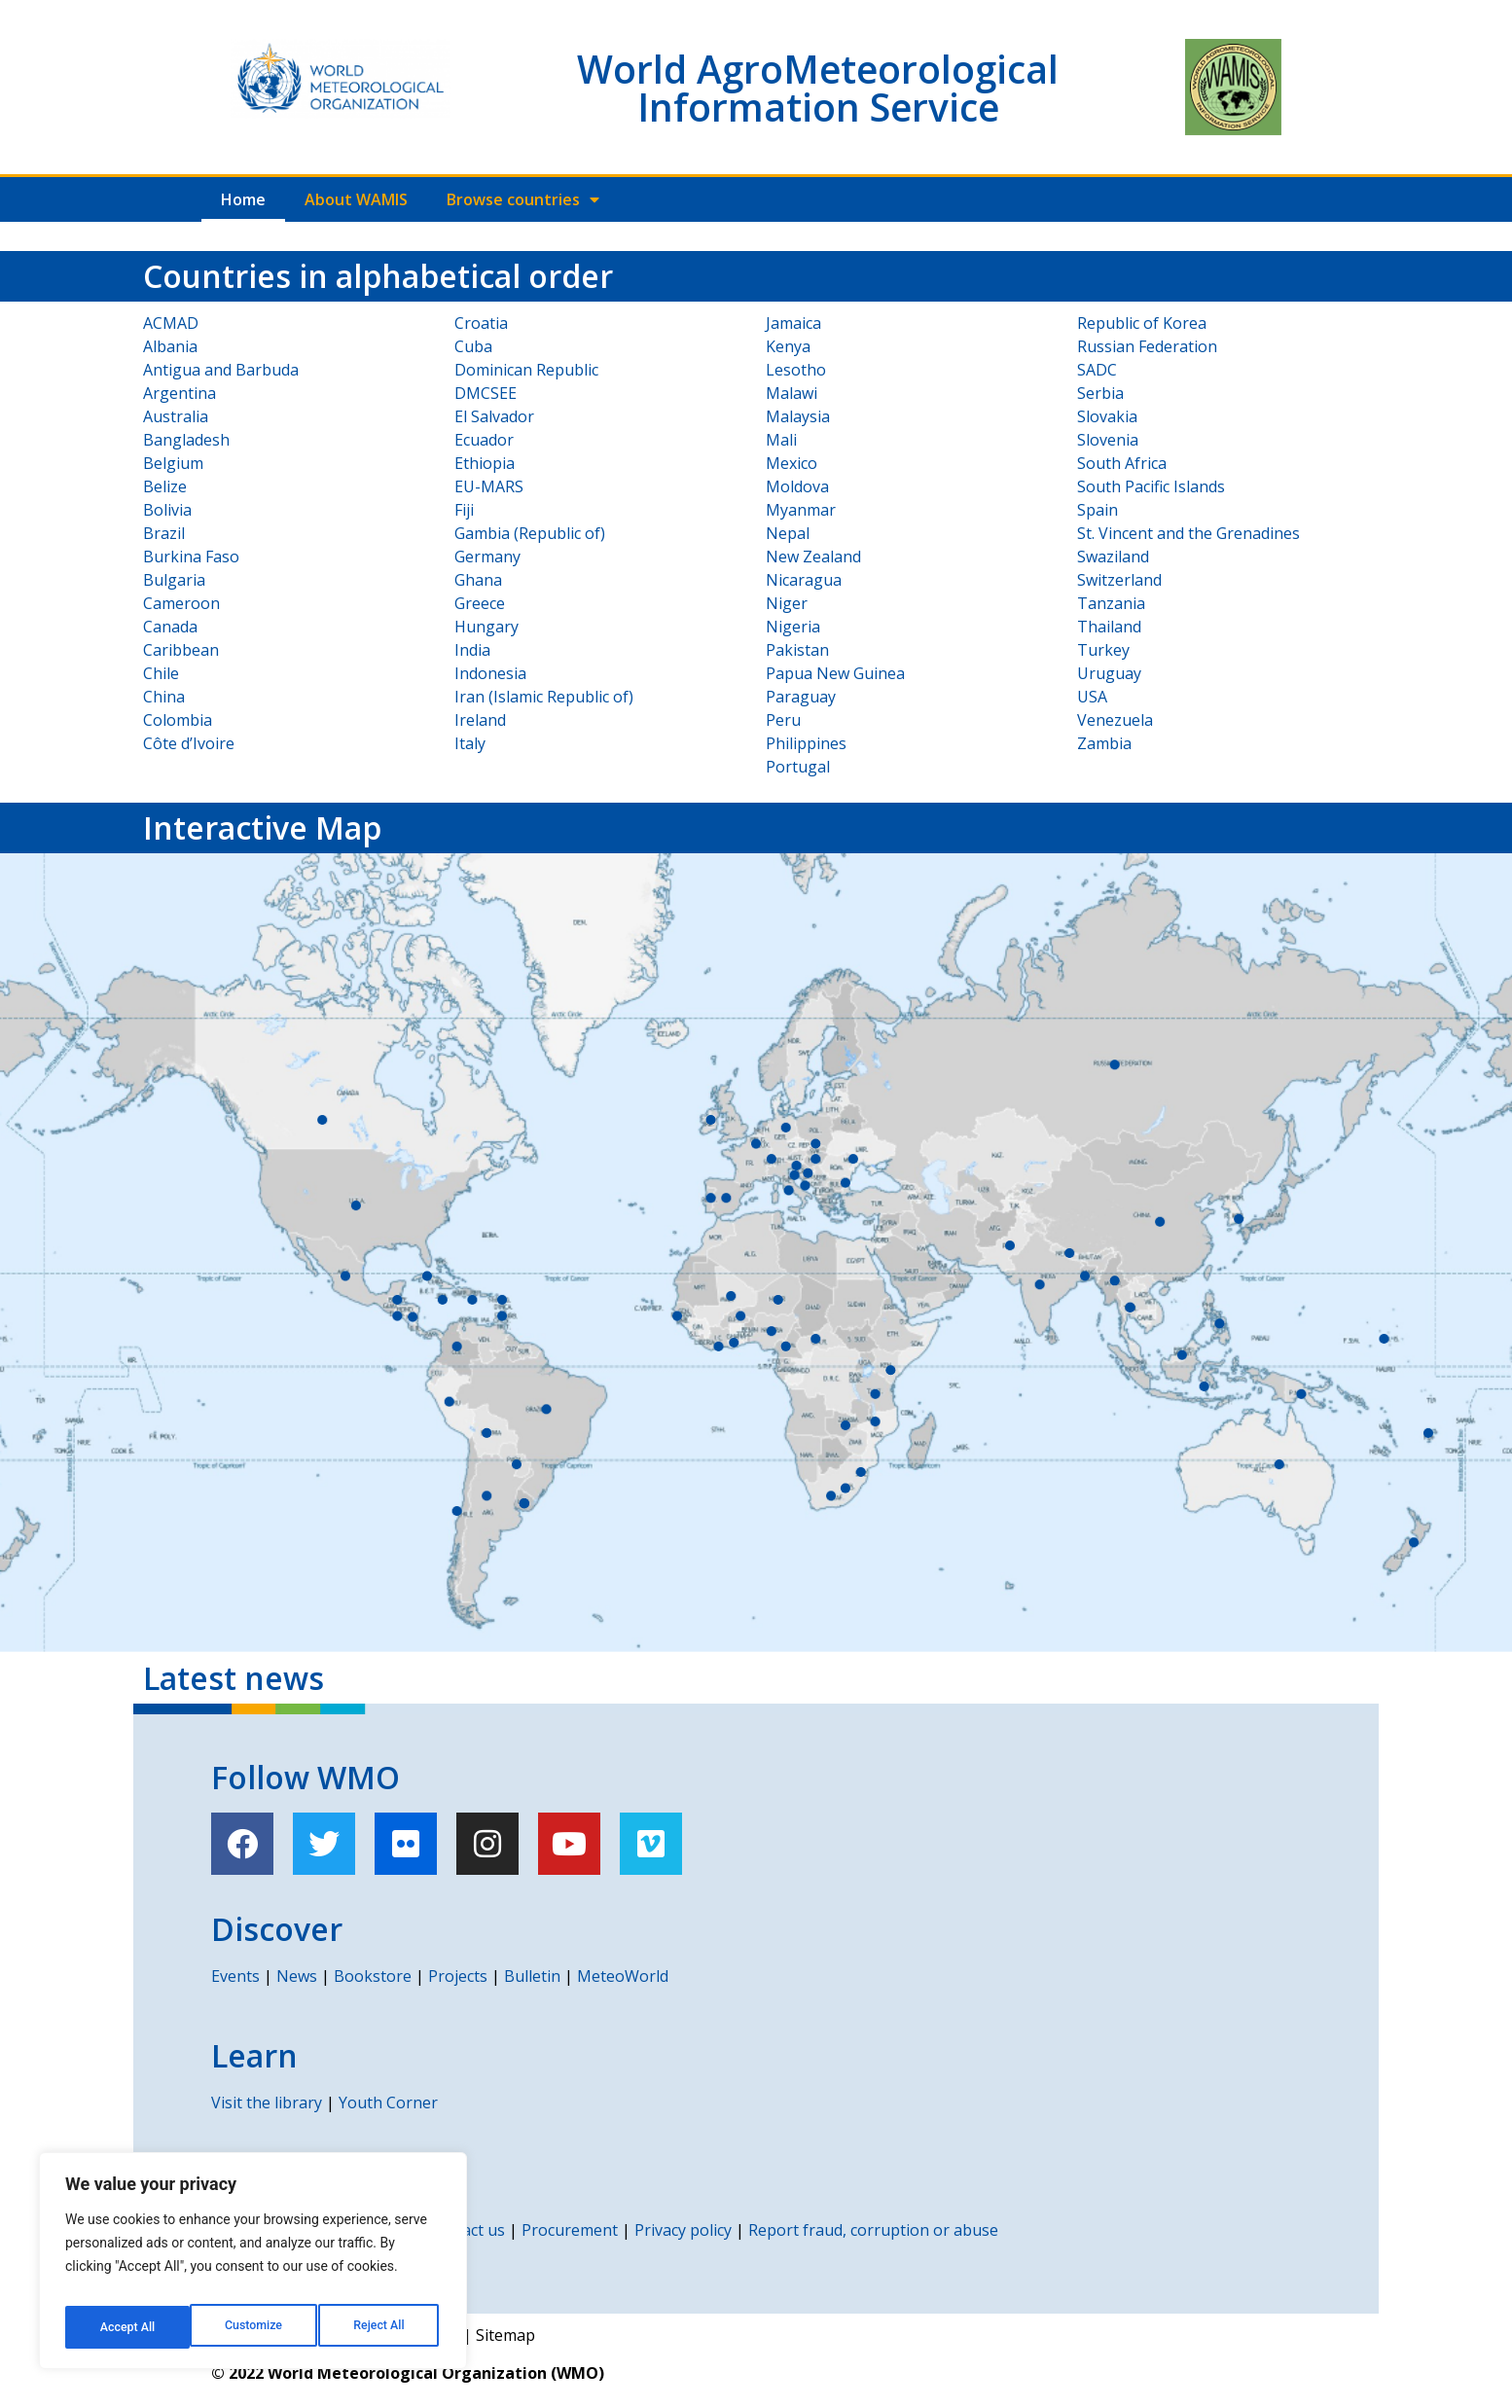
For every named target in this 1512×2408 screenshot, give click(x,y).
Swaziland (1113, 556)
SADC (1097, 369)
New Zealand (813, 556)
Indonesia (490, 673)
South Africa (1122, 463)
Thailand (1109, 626)
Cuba (473, 346)
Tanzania (1111, 603)
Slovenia (1107, 439)
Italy (470, 743)
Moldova (797, 486)
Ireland (480, 720)
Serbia (1100, 393)
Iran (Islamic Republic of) (543, 696)
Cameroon (181, 603)
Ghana (478, 580)
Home (243, 199)
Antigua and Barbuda (221, 369)
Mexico (791, 463)
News (296, 1976)
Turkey (1103, 650)
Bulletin (532, 1976)
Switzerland (1119, 580)
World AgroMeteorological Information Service (818, 87)
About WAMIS (356, 199)
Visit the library (266, 2102)
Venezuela (1115, 720)
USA (1092, 696)
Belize (165, 486)
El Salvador (494, 416)
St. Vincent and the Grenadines (1188, 533)
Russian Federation (1147, 346)
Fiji (464, 510)
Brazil (164, 533)
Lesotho (796, 369)
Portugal (798, 766)
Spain (1097, 510)
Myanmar (801, 510)
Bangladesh (186, 439)
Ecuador (484, 439)
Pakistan (797, 650)
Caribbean (181, 650)
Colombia (177, 720)
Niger (787, 603)
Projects (457, 1976)
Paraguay (801, 696)
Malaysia (798, 416)
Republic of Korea (1141, 323)
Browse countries (523, 199)
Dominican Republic (526, 369)
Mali (781, 439)
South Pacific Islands (1151, 486)
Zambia (1104, 743)
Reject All (254, 2327)
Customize (127, 2327)
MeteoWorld (622, 1976)
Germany (487, 556)
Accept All (380, 2327)
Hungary (486, 626)
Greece (479, 603)
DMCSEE (485, 393)
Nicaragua (804, 580)
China (164, 696)
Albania (170, 346)
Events (235, 1976)
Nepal (788, 533)
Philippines (806, 743)
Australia (175, 416)
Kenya (788, 346)
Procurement (570, 2230)
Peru (783, 720)
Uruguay (1109, 673)
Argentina (179, 393)
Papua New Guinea (835, 673)
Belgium (173, 463)
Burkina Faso (191, 556)
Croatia (481, 323)
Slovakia (1107, 416)
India (472, 650)
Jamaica (793, 323)
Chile (161, 673)
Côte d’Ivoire (188, 743)
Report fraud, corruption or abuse (873, 2230)
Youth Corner (388, 2102)
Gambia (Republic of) (529, 533)
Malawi (791, 393)
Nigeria (793, 626)
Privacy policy (683, 2230)
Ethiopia (484, 463)
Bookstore (373, 1976)
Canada (170, 626)
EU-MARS (488, 486)
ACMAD (170, 323)
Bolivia (167, 510)
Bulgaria (174, 580)
